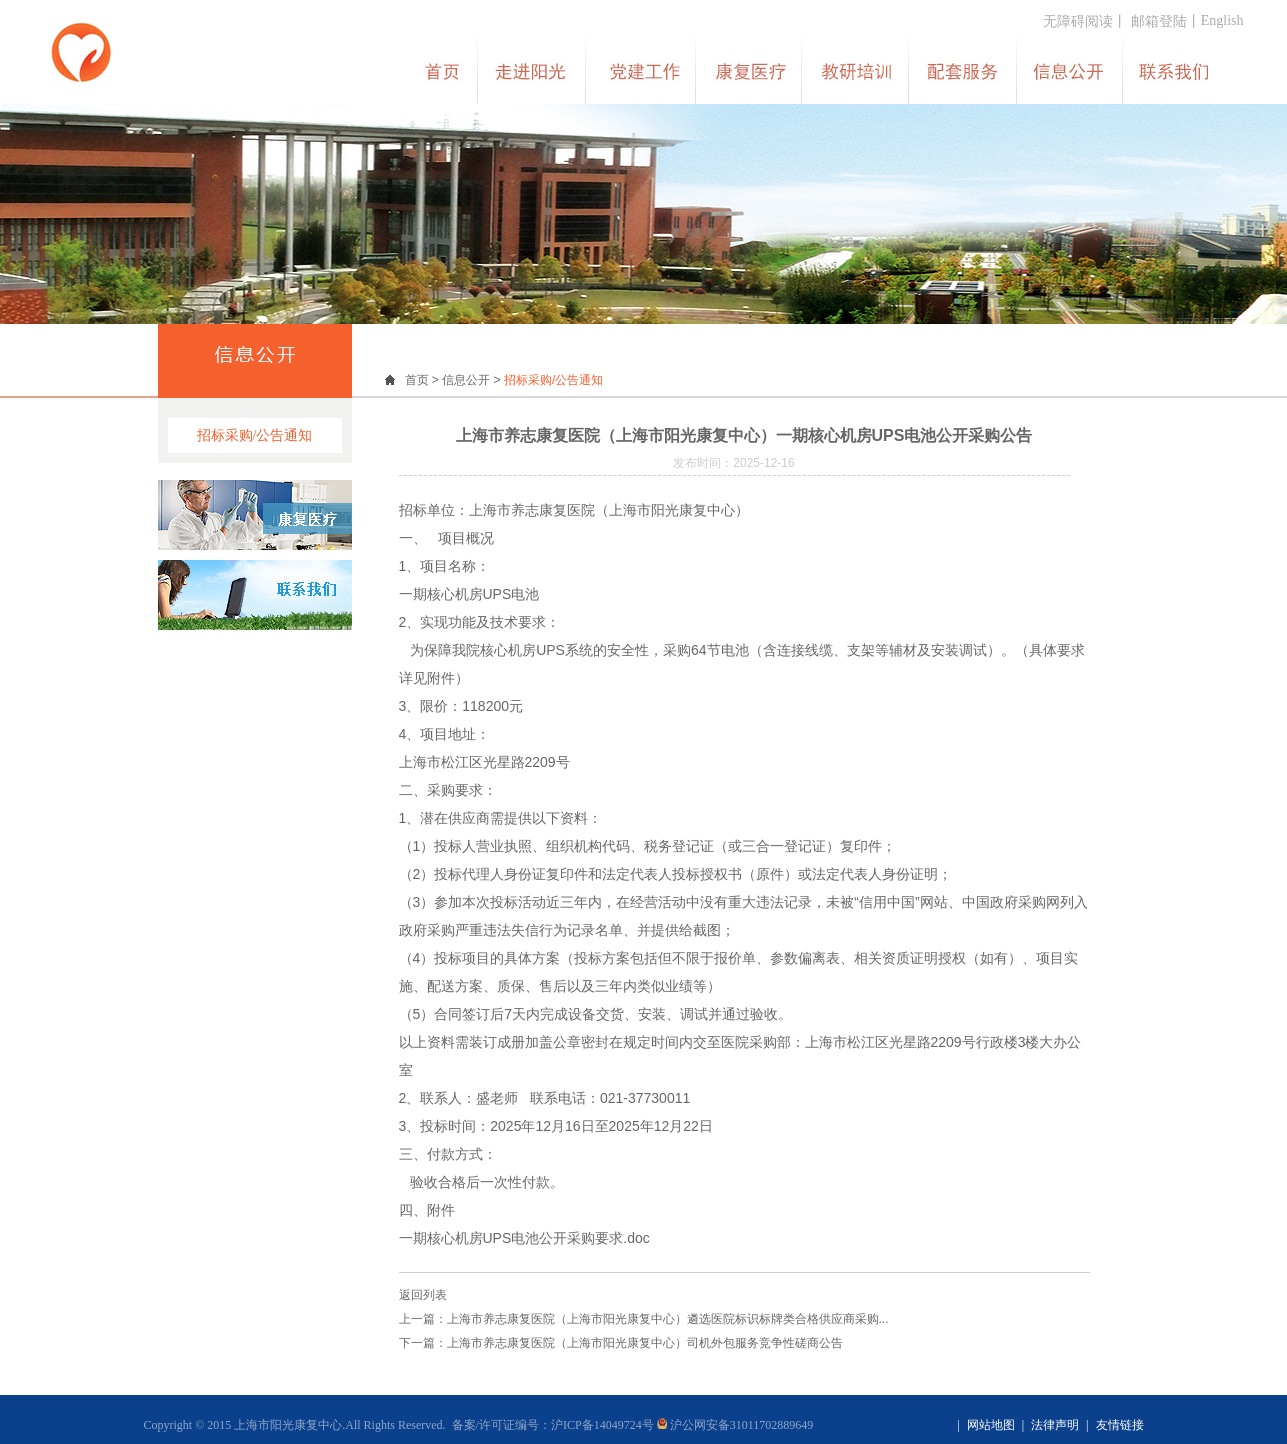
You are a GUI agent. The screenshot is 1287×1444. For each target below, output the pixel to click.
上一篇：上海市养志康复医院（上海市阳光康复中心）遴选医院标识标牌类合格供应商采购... (644, 1319)
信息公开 (466, 380)
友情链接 (1120, 1425)
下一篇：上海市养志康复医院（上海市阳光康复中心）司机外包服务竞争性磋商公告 (621, 1343)
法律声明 (1055, 1425)
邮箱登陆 (1159, 21)
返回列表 (423, 1295)
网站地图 (991, 1425)
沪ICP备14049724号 (602, 1425)
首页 (417, 380)
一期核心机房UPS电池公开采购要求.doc (524, 1238)
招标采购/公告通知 (255, 435)
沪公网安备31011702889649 (735, 1425)
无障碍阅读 (1078, 21)
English (1222, 20)
